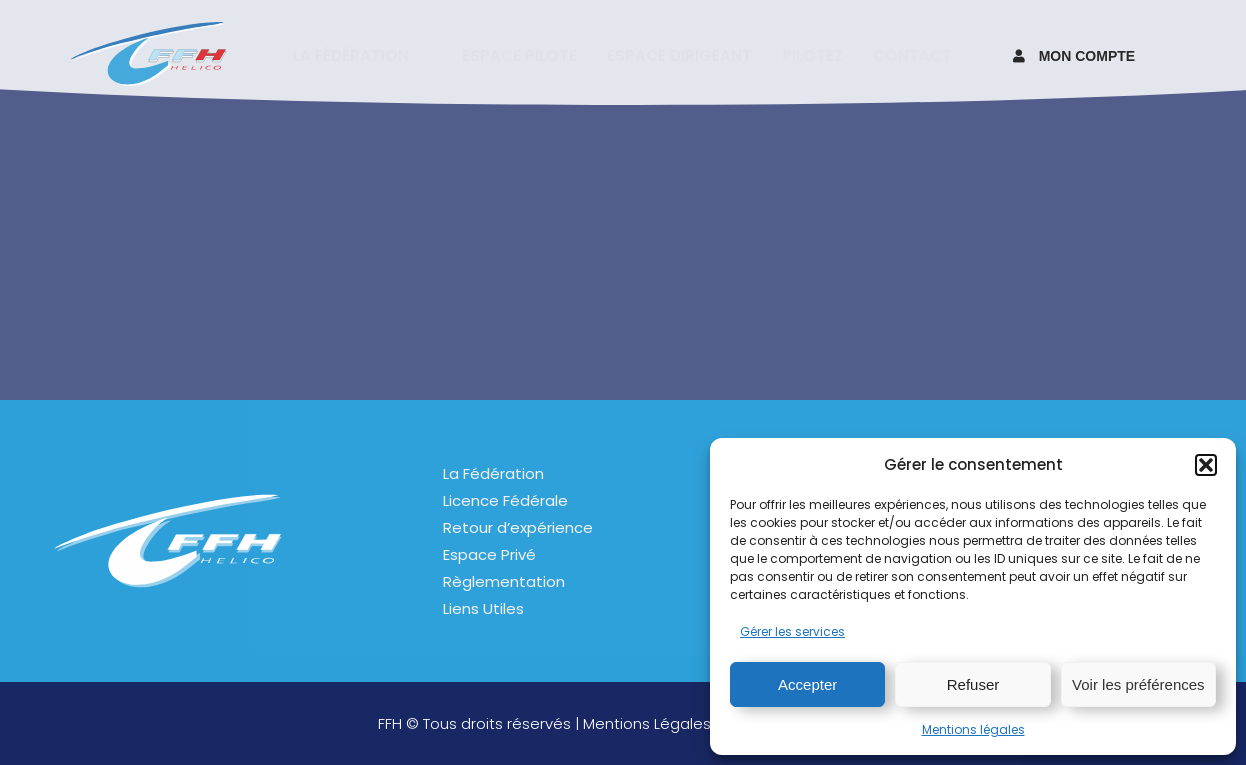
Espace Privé (489, 554)
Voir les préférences (1138, 684)
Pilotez (812, 54)
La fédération (359, 54)
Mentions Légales (647, 723)
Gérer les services (792, 631)
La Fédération (493, 473)
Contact (912, 54)
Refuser (973, 684)
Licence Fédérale (505, 500)
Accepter (807, 684)
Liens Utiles (483, 608)
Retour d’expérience (518, 527)
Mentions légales (973, 729)
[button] (1206, 465)
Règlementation (504, 581)
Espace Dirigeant (679, 54)
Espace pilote (519, 54)
